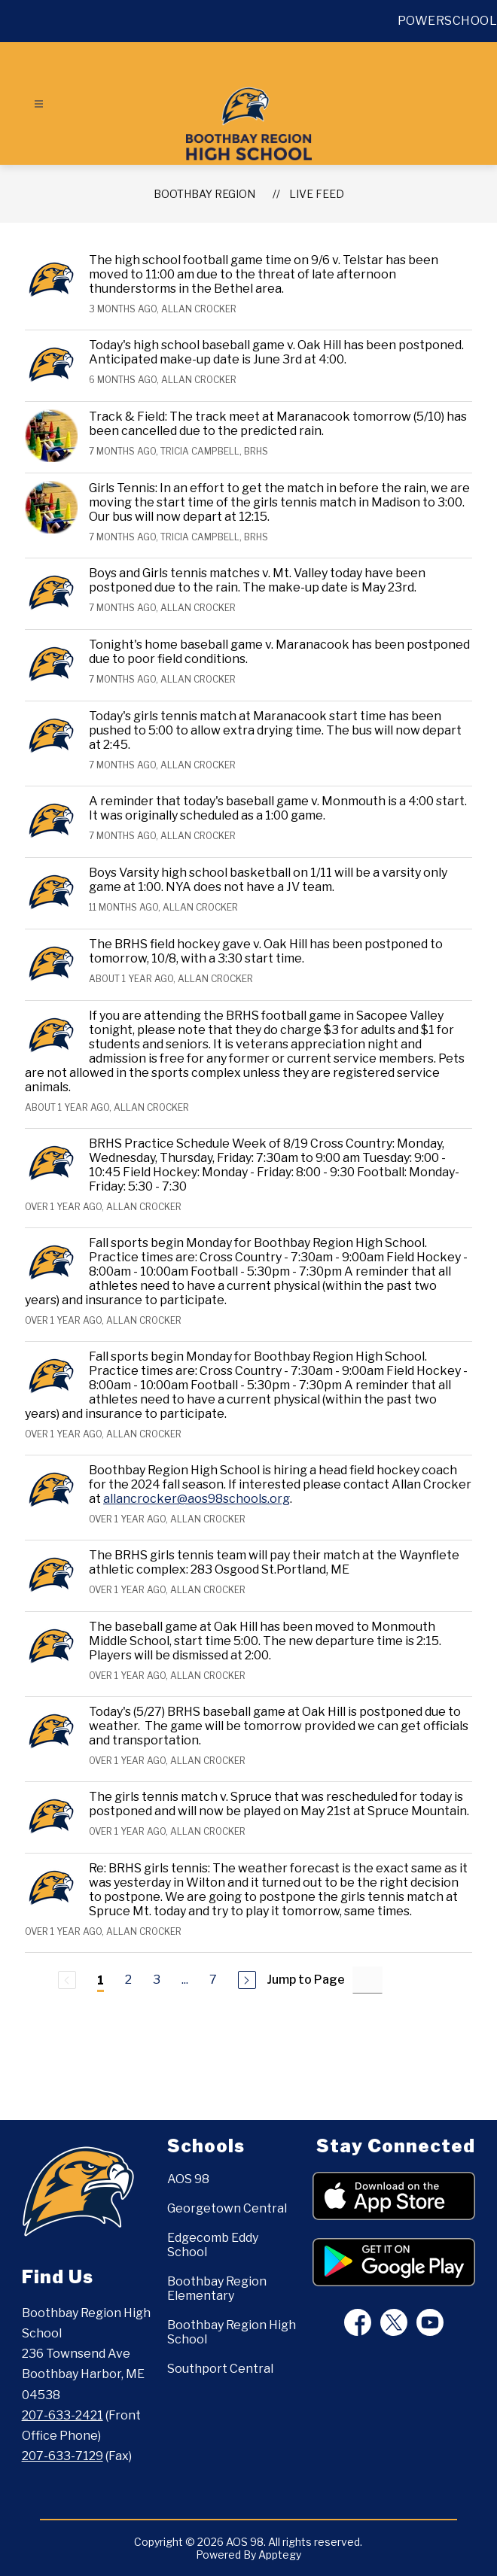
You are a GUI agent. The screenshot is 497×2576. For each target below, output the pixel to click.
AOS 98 (188, 2179)
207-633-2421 (62, 2415)
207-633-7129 (62, 2456)
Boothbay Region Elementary (217, 2288)
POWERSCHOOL (448, 21)
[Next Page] (247, 1980)
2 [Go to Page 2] (128, 1979)
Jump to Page (306, 1979)
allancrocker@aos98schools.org (196, 1499)
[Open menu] (38, 104)
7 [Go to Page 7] (213, 1979)
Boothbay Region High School (231, 2332)
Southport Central (220, 2369)
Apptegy (279, 2554)
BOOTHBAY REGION (204, 193)
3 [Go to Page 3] (156, 1979)
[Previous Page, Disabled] (67, 1980)
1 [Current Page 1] (100, 1980)
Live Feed (316, 193)
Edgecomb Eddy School (212, 2245)
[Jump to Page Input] (367, 1980)
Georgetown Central (227, 2208)
